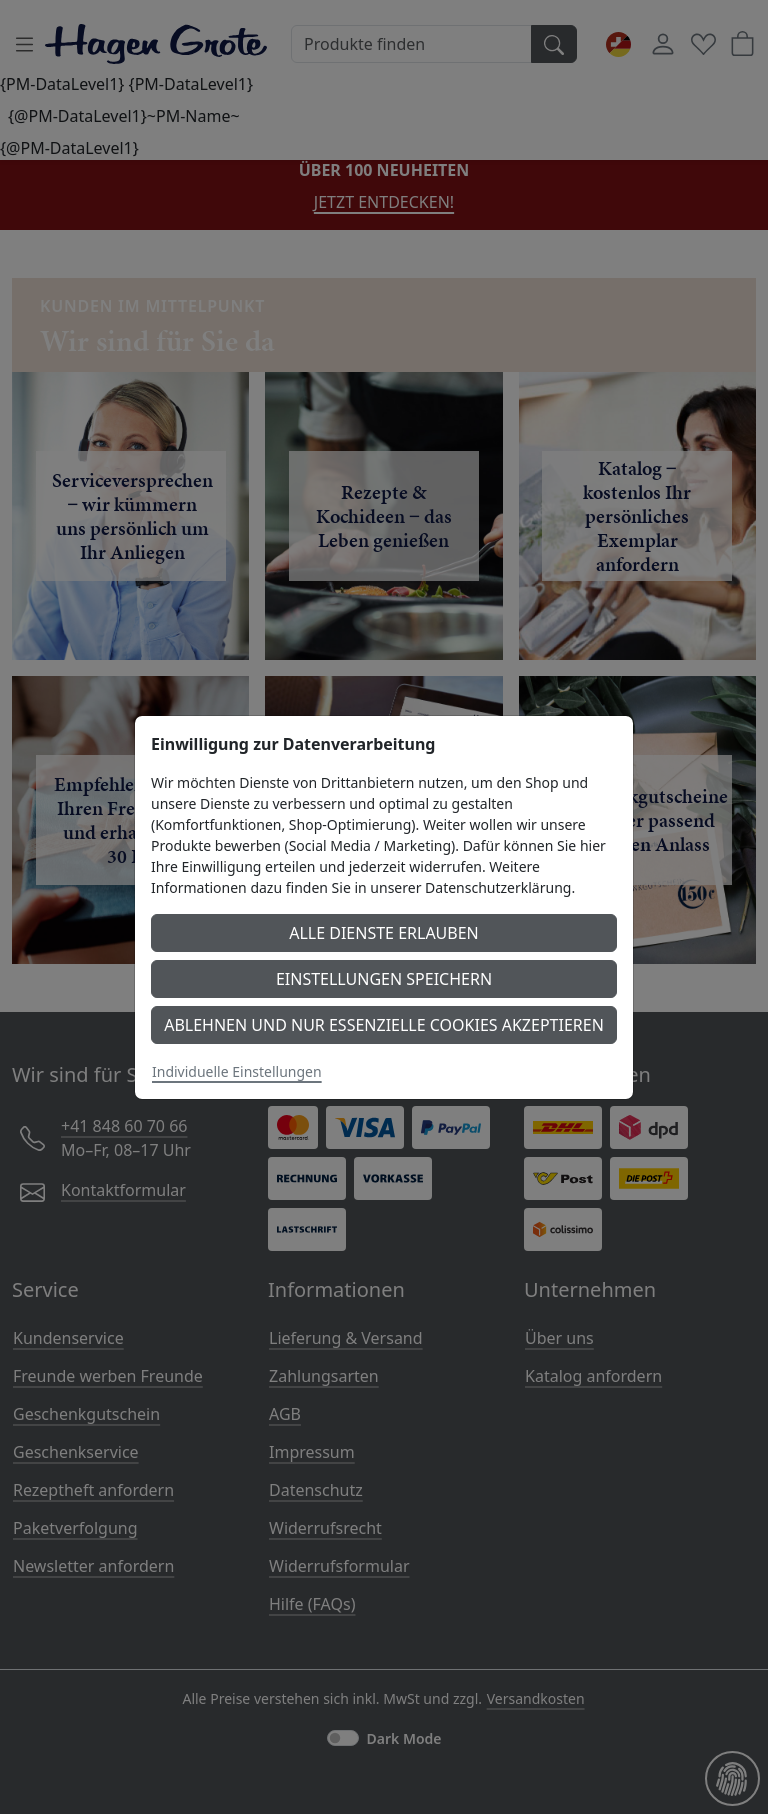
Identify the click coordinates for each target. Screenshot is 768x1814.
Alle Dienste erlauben (384, 933)
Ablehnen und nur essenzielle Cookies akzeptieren (384, 1025)
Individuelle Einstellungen (237, 1071)
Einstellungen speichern (384, 979)
